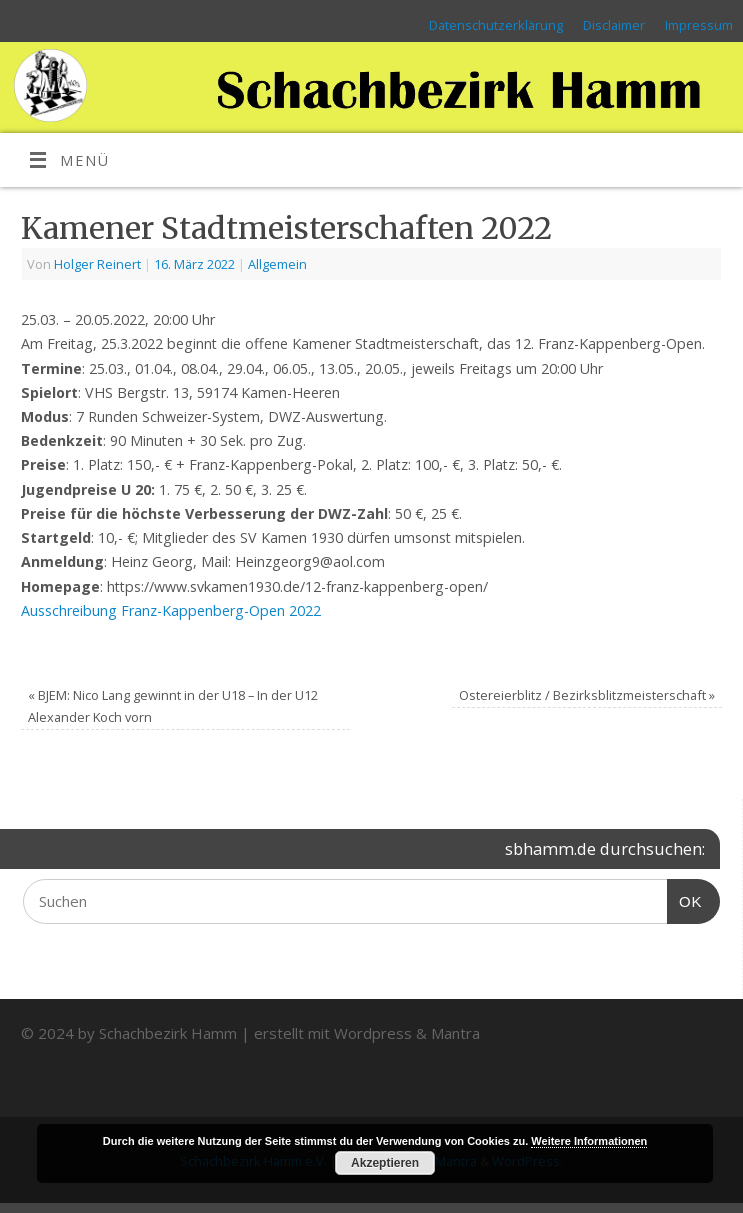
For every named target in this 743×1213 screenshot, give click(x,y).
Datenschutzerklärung (496, 25)
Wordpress (373, 1033)
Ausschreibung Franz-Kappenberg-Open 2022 (171, 610)
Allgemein (277, 264)
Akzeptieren (385, 1163)
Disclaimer (614, 25)
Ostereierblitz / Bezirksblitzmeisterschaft (587, 695)
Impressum (699, 25)
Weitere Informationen (589, 1141)
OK (685, 899)
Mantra (455, 1033)
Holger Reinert (97, 264)
